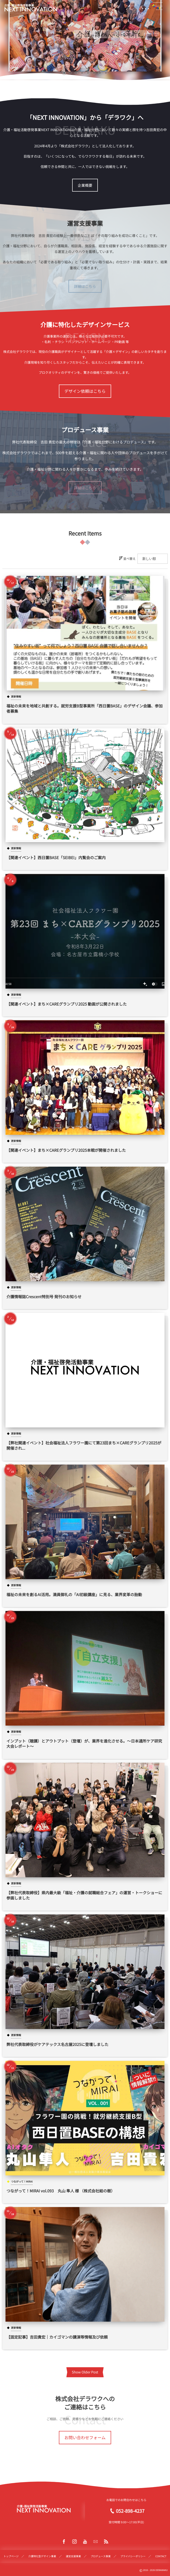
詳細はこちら (85, 286)
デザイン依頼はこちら (85, 391)
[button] (64, 73)
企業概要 (85, 185)
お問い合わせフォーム (84, 2454)
